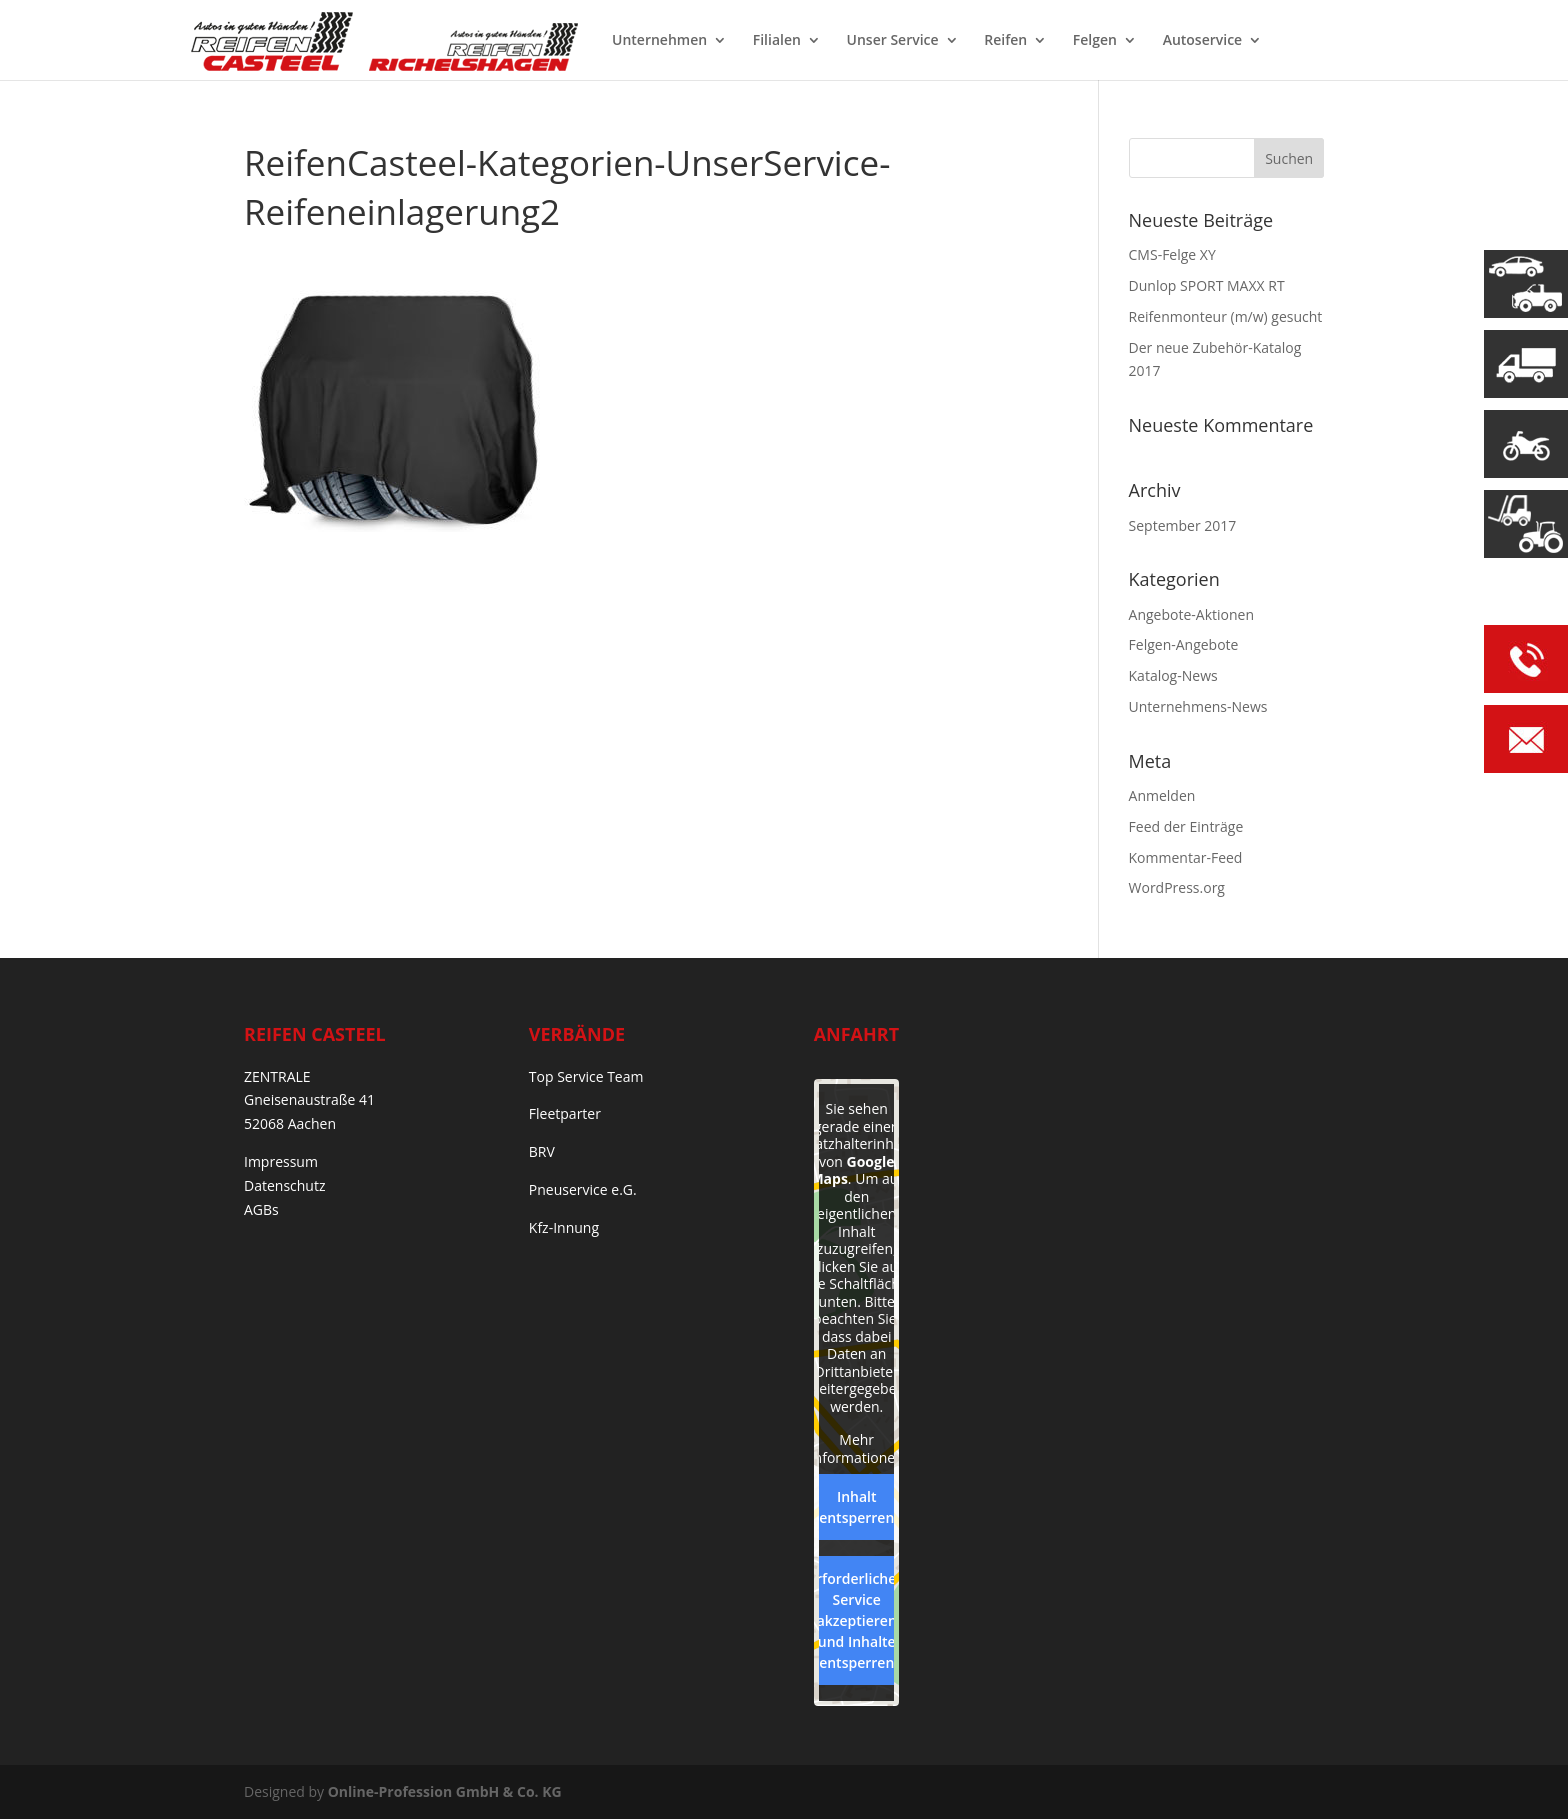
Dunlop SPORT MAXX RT (1207, 285)
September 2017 (1183, 525)
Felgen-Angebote (1184, 644)
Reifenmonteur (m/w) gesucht (1226, 316)
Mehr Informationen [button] (856, 1448)
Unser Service (893, 41)
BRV (542, 1151)
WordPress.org (1177, 887)
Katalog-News (1173, 675)
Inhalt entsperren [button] (856, 1507)
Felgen (1095, 41)
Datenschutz (284, 1185)
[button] (44, 1775)
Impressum (281, 1161)
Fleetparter (565, 1113)
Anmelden (1162, 795)
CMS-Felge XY (1172, 254)
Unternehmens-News (1198, 706)
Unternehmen (659, 41)
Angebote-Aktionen (1191, 614)
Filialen (777, 41)
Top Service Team (586, 1076)
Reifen (1005, 41)
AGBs (261, 1209)
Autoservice (1203, 41)
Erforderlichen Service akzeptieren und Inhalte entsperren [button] (856, 1620)
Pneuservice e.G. (583, 1189)
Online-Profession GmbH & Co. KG (445, 1791)
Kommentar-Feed (1186, 857)
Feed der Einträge (1186, 826)
